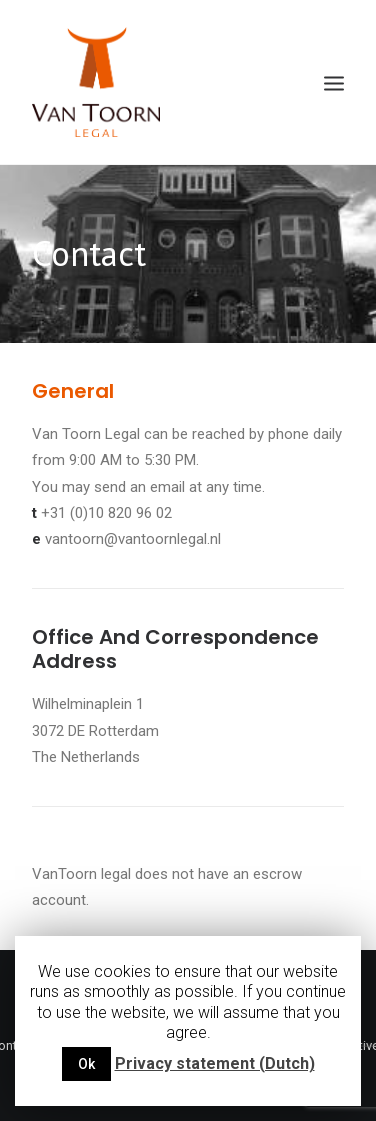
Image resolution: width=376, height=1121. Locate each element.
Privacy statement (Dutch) (215, 1063)
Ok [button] (86, 1064)
